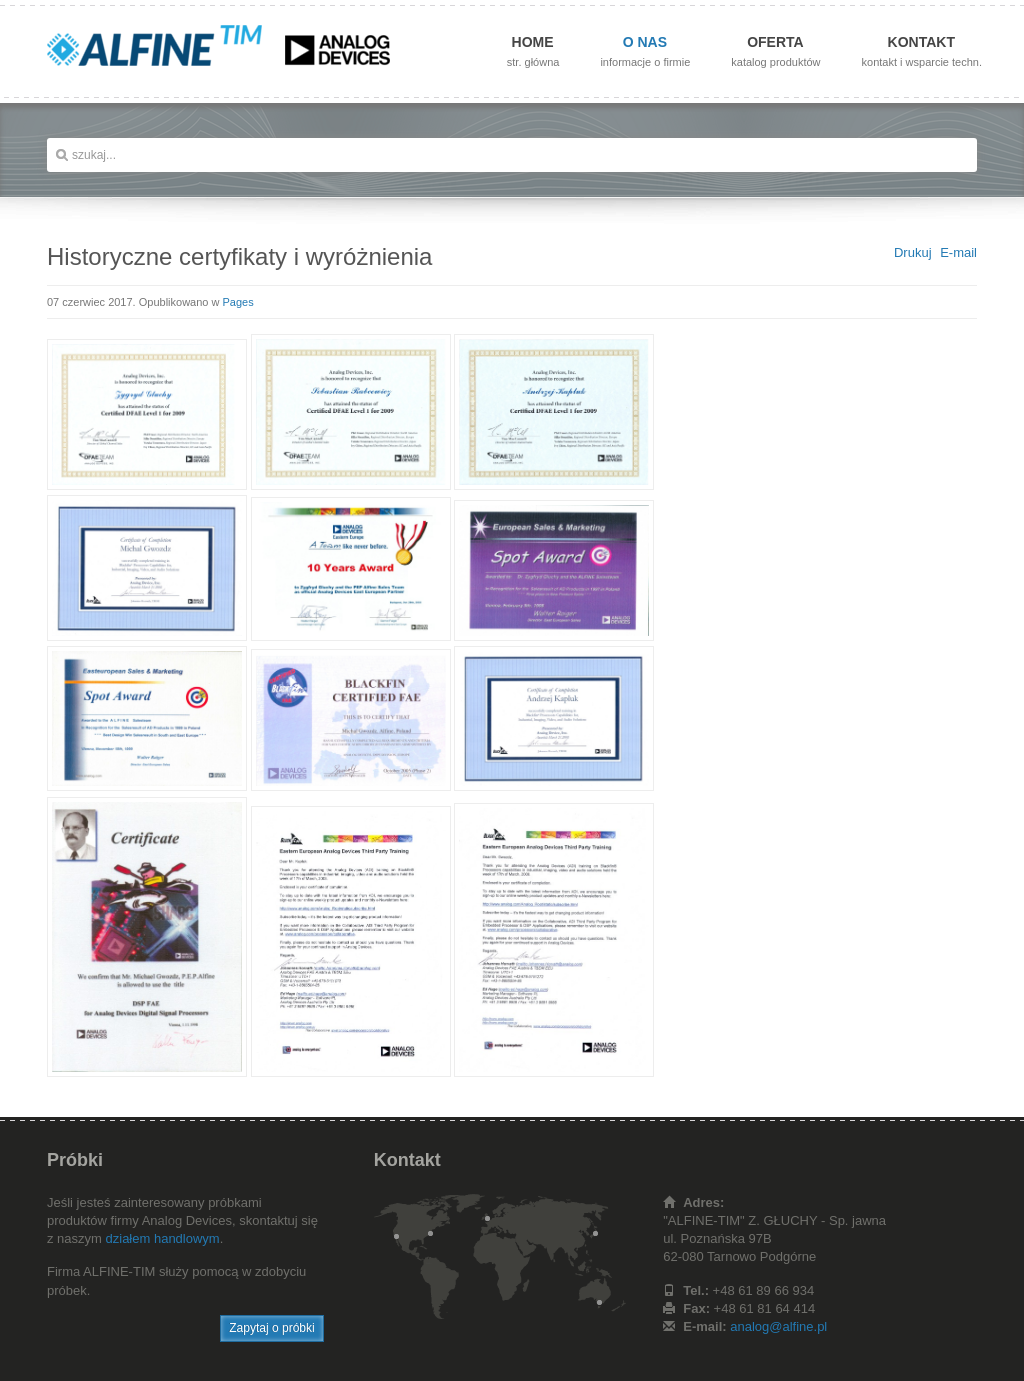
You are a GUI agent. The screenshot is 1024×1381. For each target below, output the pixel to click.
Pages (238, 302)
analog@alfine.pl (778, 1326)
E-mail (958, 252)
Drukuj (912, 252)
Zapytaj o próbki (271, 1328)
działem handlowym (163, 1238)
